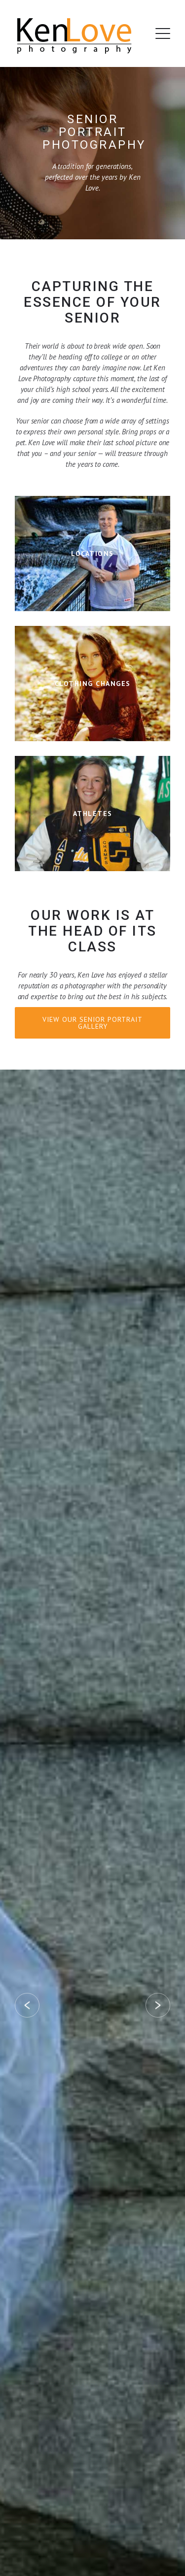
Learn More (92, 553)
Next (158, 2005)
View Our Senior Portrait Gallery (92, 1023)
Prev (27, 2005)
